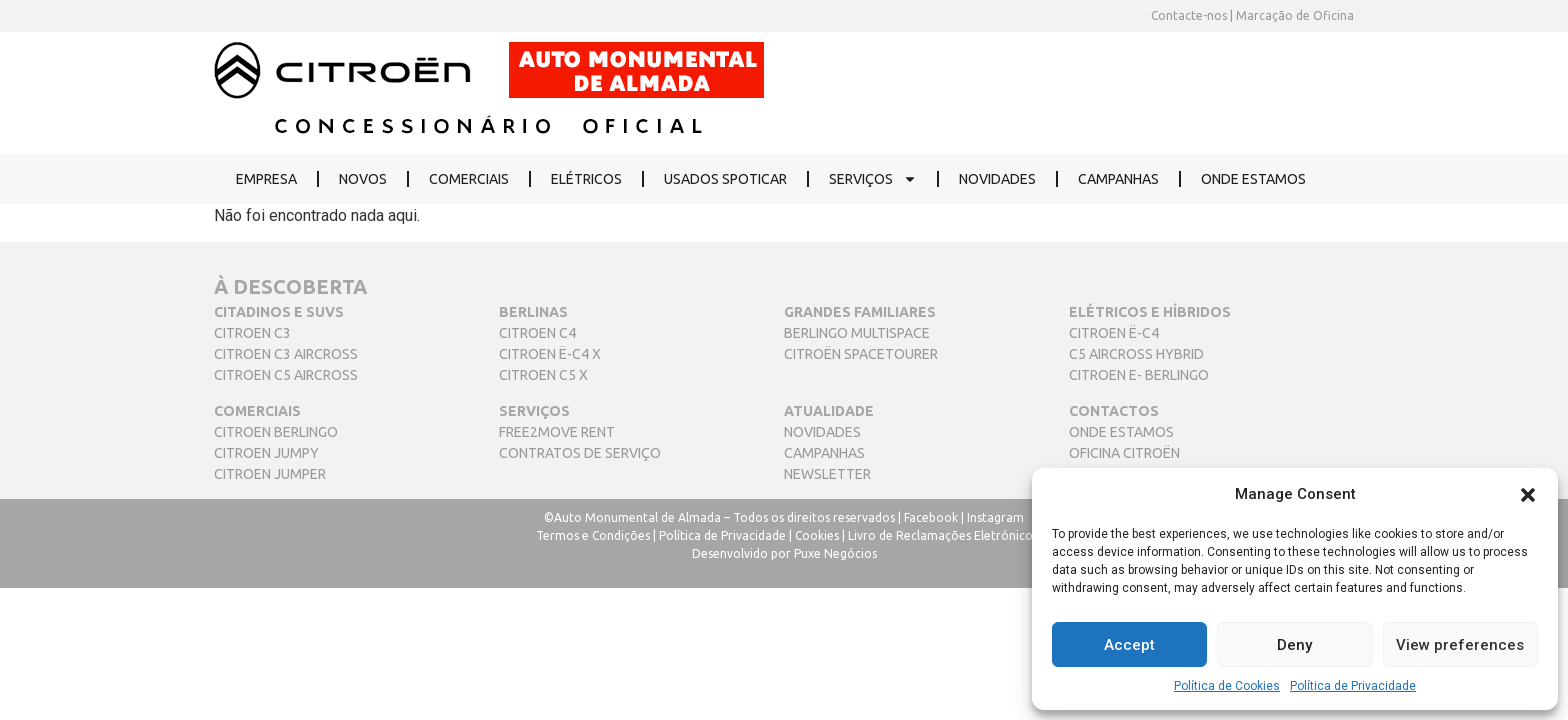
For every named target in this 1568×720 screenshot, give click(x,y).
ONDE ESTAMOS (1253, 179)
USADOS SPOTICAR (725, 179)
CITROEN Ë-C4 (1114, 333)
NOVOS (363, 179)
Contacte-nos (1189, 15)
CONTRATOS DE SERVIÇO (580, 453)
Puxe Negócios (835, 553)
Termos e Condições (593, 535)
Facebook (931, 517)
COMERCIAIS (469, 179)
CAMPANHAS (1118, 179)
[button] (1528, 494)
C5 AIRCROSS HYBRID (1136, 354)
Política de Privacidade (1353, 686)
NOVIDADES (997, 179)
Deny (1294, 645)
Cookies (817, 535)
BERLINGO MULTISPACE (857, 333)
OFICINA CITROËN (1124, 453)
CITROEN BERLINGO (276, 432)
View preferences (1460, 645)
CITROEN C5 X (543, 375)
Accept (1129, 645)
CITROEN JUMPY (266, 453)
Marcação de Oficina (1293, 15)
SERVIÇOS (873, 179)
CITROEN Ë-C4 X (550, 354)
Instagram (995, 517)
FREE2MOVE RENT (557, 432)
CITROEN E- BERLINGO (1139, 375)
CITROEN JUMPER (270, 474)
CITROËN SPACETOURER (861, 354)
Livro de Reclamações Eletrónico (940, 535)
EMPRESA (266, 179)
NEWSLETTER (827, 474)
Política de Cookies (1227, 686)
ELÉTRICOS (586, 179)
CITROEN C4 (537, 333)
